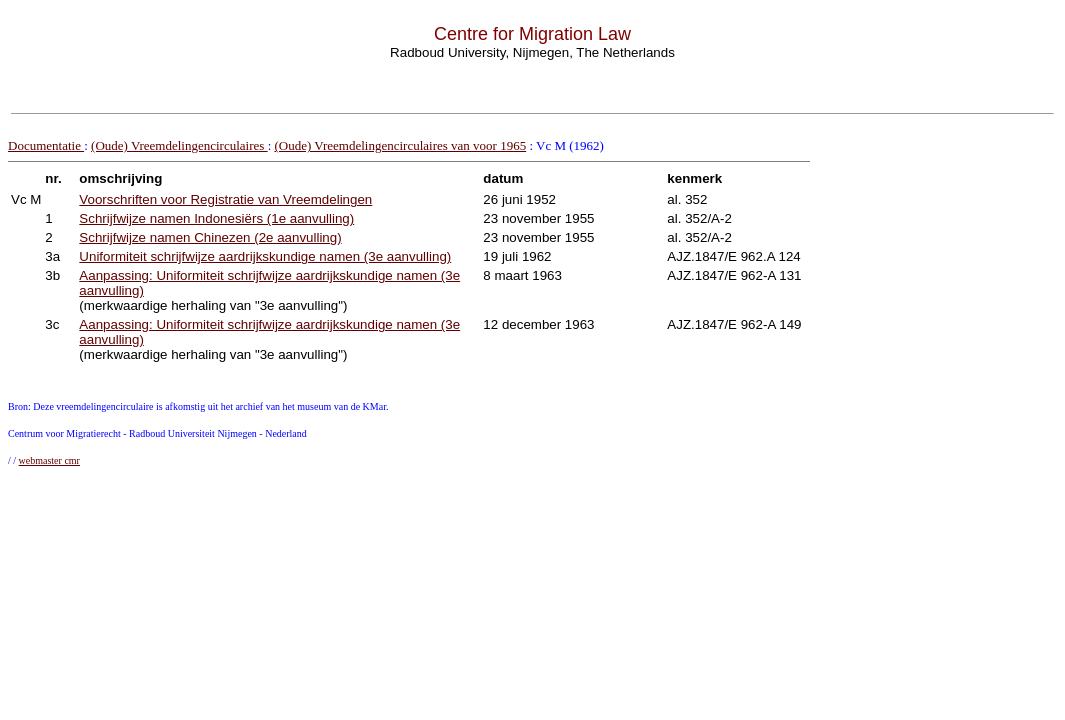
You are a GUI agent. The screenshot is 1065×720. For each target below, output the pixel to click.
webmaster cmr (49, 460)
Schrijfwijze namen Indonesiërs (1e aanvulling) (216, 218)
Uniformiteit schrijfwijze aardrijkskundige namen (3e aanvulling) (265, 256)
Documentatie (46, 145)
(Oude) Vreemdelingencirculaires (179, 145)
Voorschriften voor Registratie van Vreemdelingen (225, 199)
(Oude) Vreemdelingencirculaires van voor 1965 (401, 145)
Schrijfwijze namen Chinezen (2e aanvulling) (210, 237)
